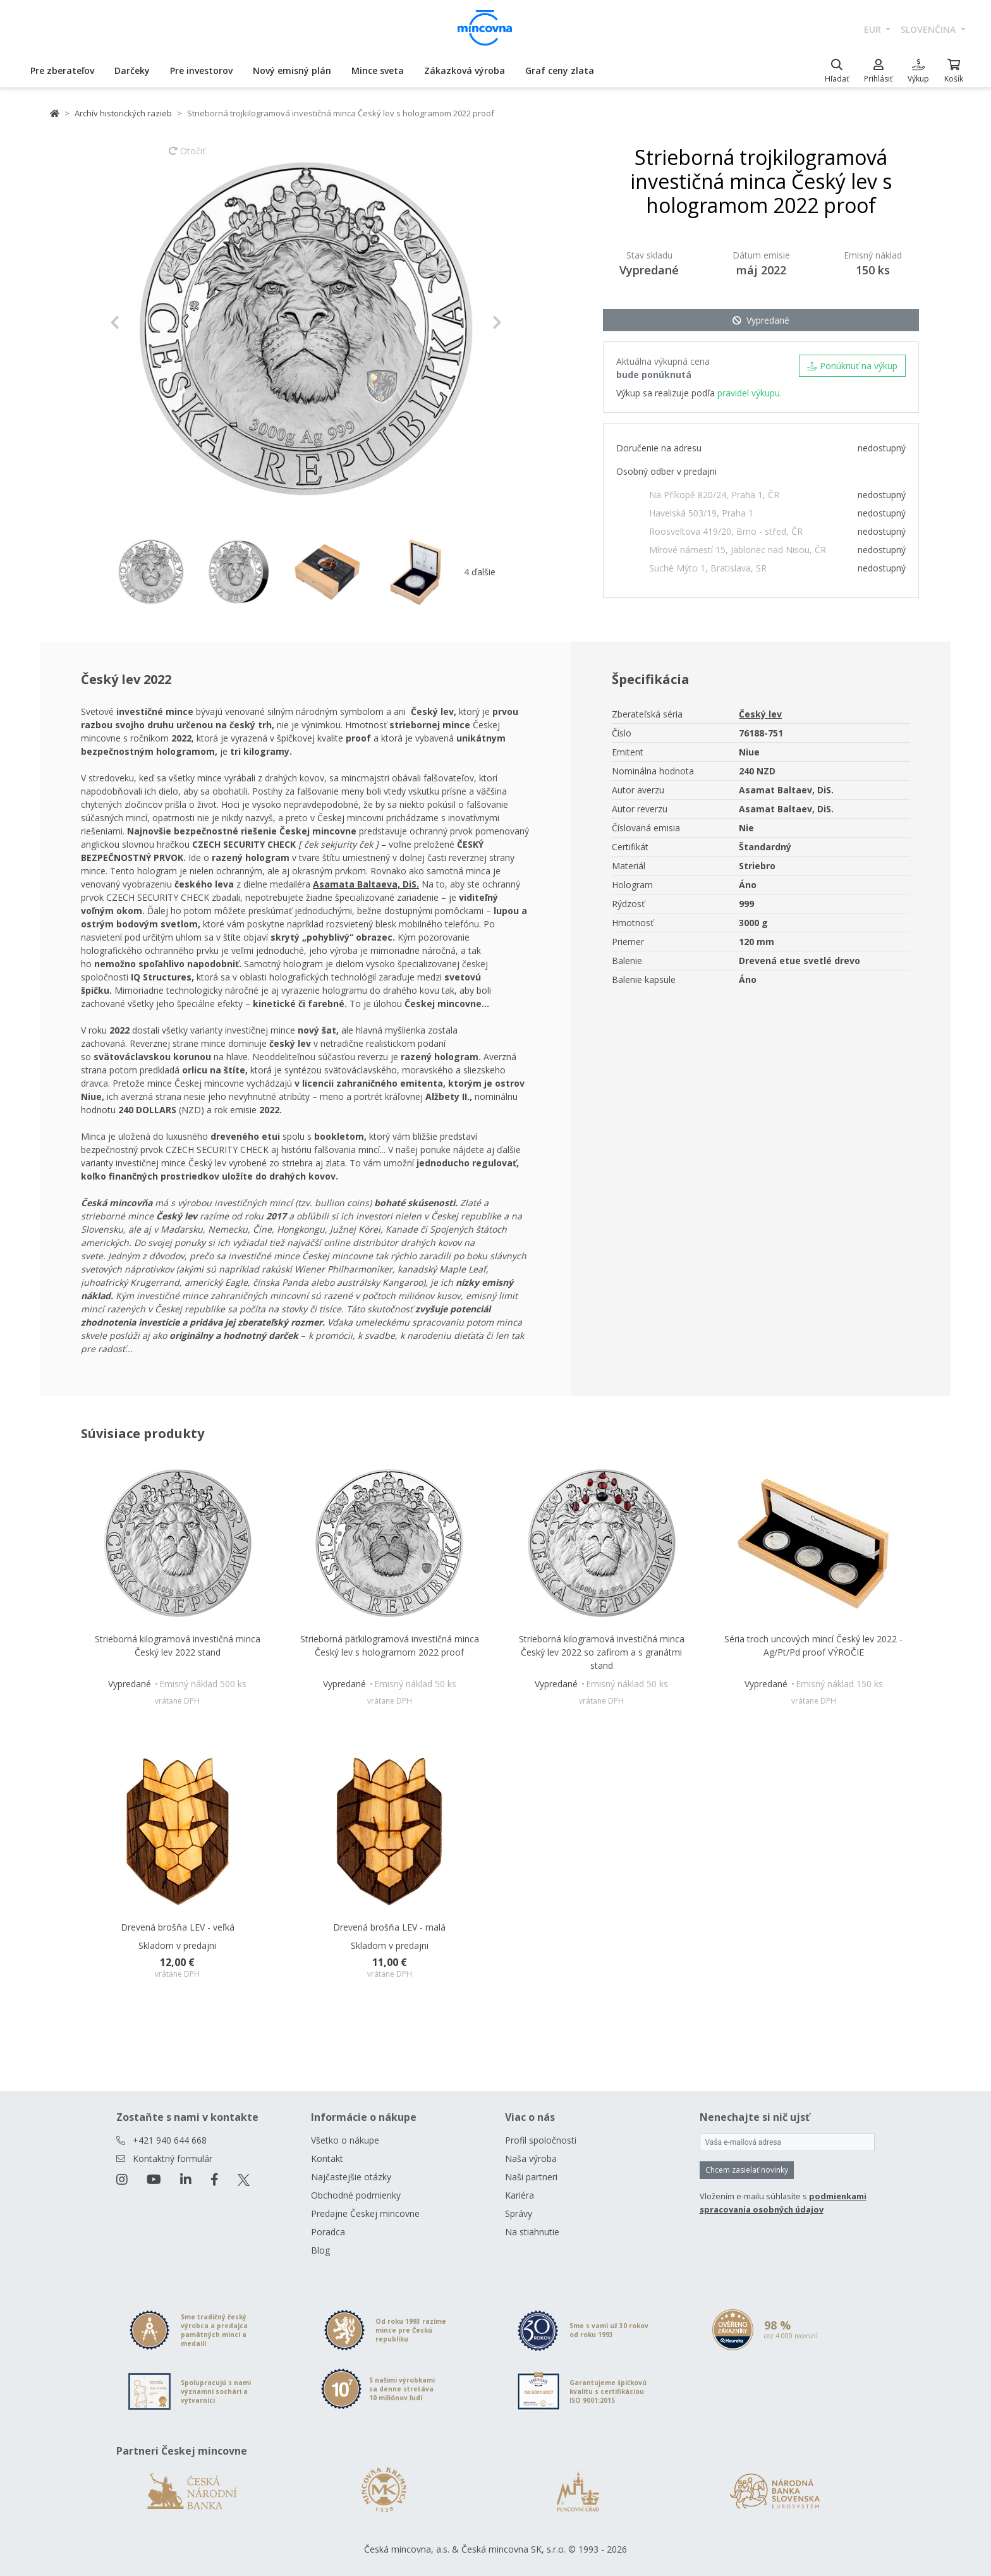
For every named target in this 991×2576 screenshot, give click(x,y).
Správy (518, 2213)
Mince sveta (377, 70)
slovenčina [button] (929, 29)
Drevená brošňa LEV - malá (389, 1927)
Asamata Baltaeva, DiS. (366, 884)
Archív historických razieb (123, 113)
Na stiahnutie (532, 2232)
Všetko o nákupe (345, 2140)
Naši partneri (531, 2177)
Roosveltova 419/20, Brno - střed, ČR (726, 531)
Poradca (328, 2232)
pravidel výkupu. (749, 393)
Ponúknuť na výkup (852, 366)
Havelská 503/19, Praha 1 (701, 513)
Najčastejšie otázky (351, 2177)
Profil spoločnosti (540, 2140)
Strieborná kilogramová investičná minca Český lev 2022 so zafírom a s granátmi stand (601, 1652)
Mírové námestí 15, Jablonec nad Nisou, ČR (737, 550)
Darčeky (132, 70)
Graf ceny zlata (559, 70)
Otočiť (187, 157)
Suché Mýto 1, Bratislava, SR (708, 568)
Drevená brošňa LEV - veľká (177, 1927)
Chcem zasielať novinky (746, 2169)
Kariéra (519, 2195)
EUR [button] (874, 29)
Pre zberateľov (62, 70)
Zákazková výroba (464, 70)
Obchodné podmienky (356, 2195)
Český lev (760, 714)
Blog (320, 2250)
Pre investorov (201, 70)
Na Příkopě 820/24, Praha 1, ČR (714, 495)
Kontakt (327, 2158)
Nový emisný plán (292, 70)
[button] (139, 322)
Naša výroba (531, 2158)
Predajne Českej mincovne (365, 2213)
